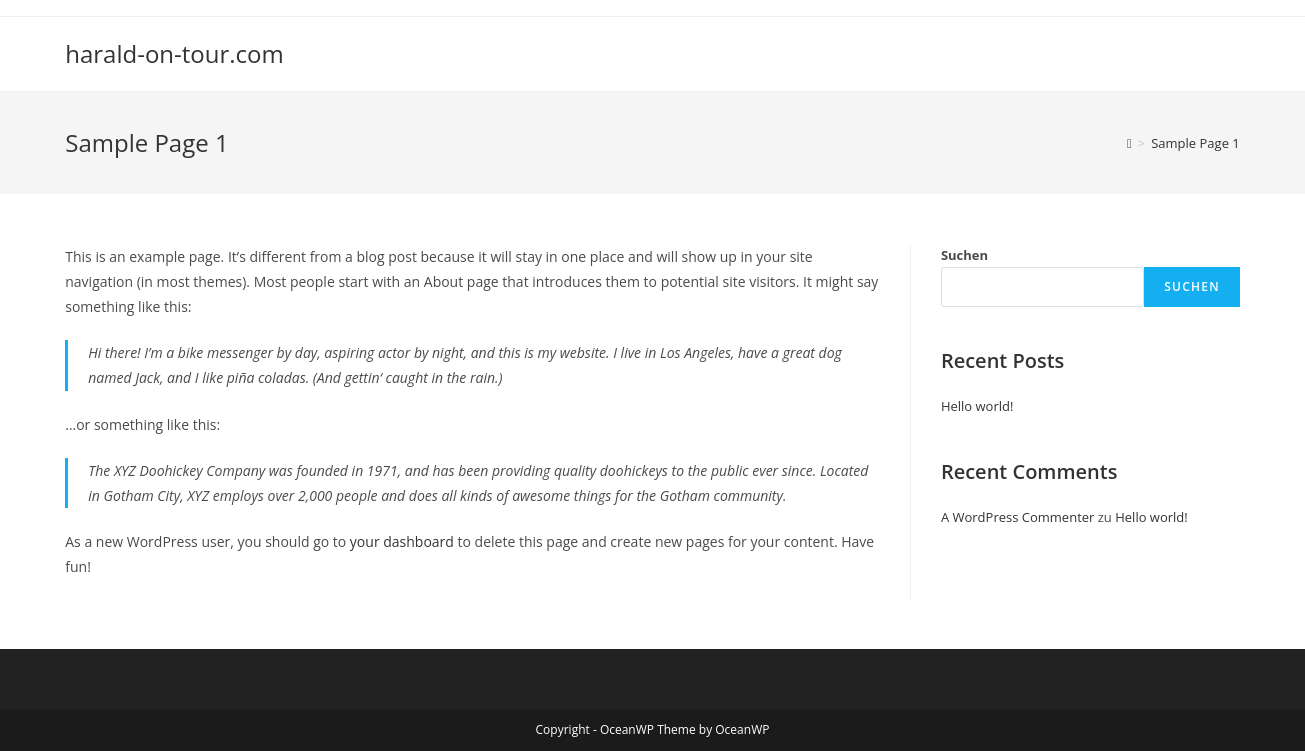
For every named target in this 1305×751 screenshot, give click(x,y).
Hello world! (977, 406)
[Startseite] (1129, 143)
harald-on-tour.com (174, 53)
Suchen (964, 255)
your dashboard (402, 541)
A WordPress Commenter (1018, 517)
